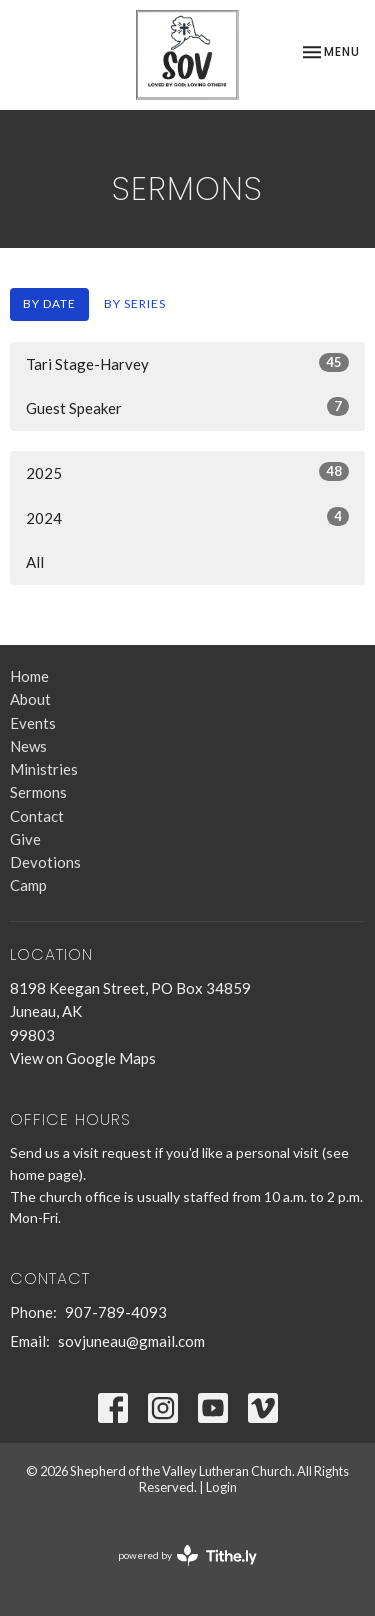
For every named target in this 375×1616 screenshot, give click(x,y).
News (28, 746)
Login (221, 1487)
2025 (187, 472)
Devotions (45, 862)
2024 (187, 517)
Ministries (44, 769)
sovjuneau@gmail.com (131, 1341)
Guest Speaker (187, 407)
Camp (28, 885)
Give (25, 839)
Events (33, 723)
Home (29, 676)
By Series (135, 303)
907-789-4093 (116, 1312)
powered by (187, 1555)
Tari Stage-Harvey (187, 363)
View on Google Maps (83, 1058)
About (30, 699)
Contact (37, 816)
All (35, 562)
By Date (49, 303)
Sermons (38, 792)
